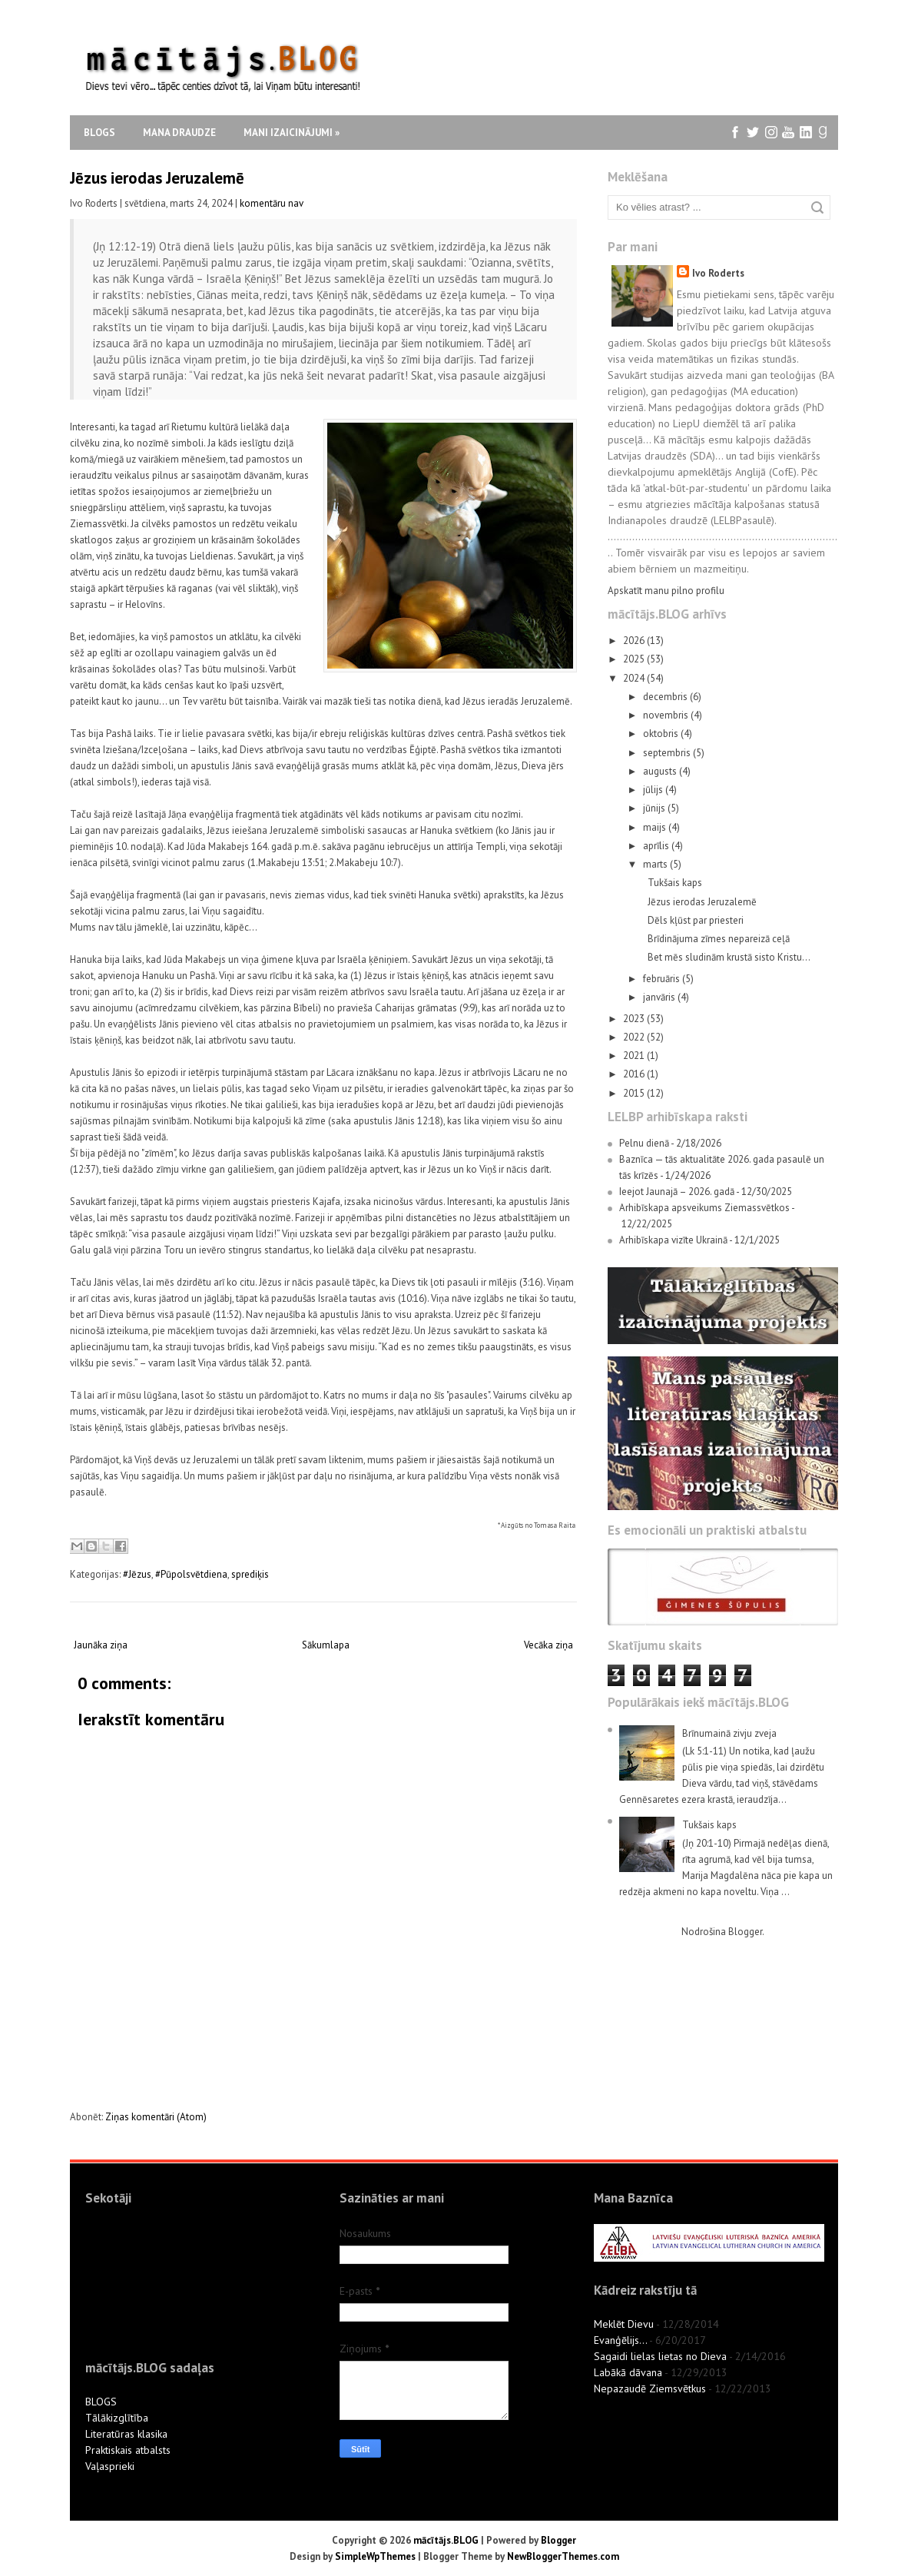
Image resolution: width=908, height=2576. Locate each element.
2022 (635, 1037)
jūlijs (654, 789)
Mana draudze (179, 132)
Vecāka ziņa (548, 1644)
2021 (635, 1055)
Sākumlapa (326, 1644)
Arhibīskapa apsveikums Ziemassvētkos (704, 1207)
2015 (635, 1093)
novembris (667, 715)
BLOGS (101, 2401)
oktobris (662, 733)
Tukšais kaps (675, 882)
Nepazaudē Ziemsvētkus (650, 2388)
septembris (668, 752)
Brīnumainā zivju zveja (729, 1733)
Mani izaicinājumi (292, 132)
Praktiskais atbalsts (128, 2450)
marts (656, 864)
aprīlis (657, 845)
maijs (655, 827)
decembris (666, 696)
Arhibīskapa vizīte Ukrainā (673, 1240)
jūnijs (655, 808)
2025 (635, 659)
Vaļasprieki (109, 2466)
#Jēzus (137, 1574)
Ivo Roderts (718, 273)
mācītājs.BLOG (446, 2540)
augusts (661, 771)
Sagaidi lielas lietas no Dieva (660, 2356)
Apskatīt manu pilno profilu (666, 590)
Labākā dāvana (628, 2372)
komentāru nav (271, 203)
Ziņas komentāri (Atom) (156, 2116)
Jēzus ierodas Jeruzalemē (157, 178)
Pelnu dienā (644, 1143)
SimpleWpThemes (375, 2556)
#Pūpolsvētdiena (191, 1574)
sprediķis (250, 1574)
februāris (662, 978)
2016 (635, 1074)
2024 (635, 678)
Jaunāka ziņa (101, 1644)
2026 (635, 640)
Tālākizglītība (116, 2418)
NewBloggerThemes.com (563, 2556)
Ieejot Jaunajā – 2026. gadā (676, 1191)
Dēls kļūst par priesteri (696, 920)
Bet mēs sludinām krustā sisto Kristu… (729, 957)
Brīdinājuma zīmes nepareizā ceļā (719, 938)
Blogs (99, 132)
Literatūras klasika (126, 2434)
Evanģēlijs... (620, 2340)
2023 (635, 1018)
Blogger (745, 1931)
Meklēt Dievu (624, 2324)
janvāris (660, 997)
